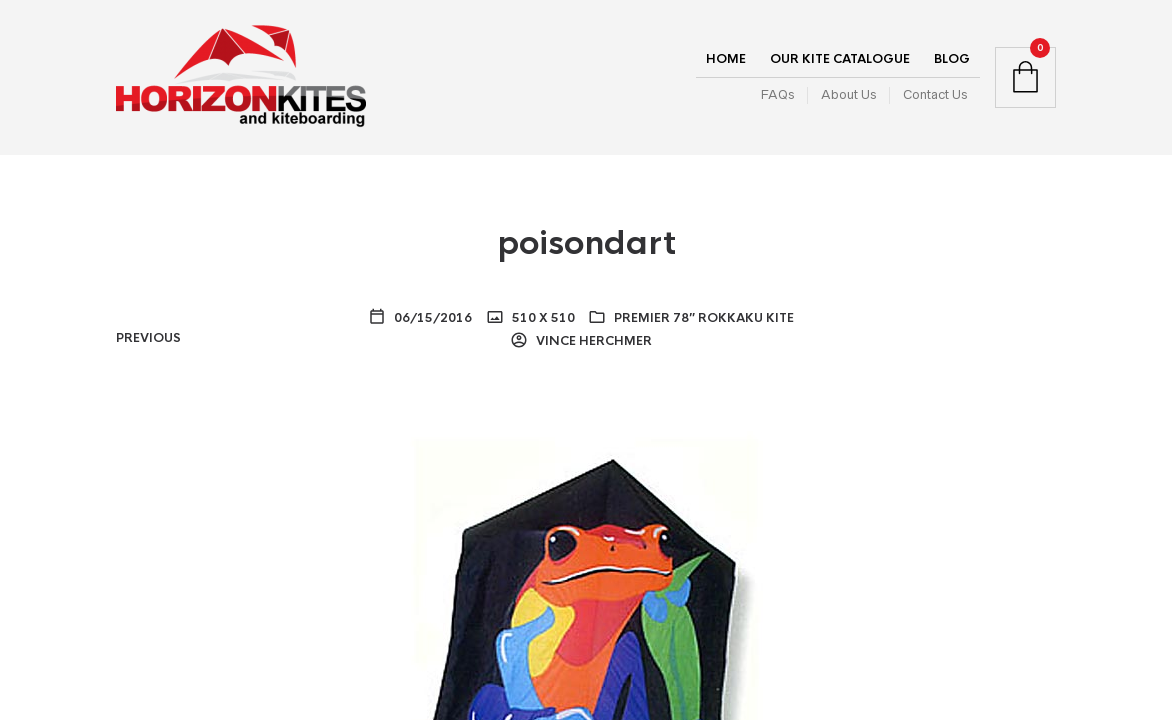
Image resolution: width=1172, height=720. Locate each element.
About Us (848, 94)
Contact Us (935, 94)
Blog (952, 59)
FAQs (777, 94)
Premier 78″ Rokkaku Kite (704, 318)
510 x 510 (542, 318)
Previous (148, 338)
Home (726, 59)
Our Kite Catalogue (840, 59)
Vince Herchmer (592, 341)
